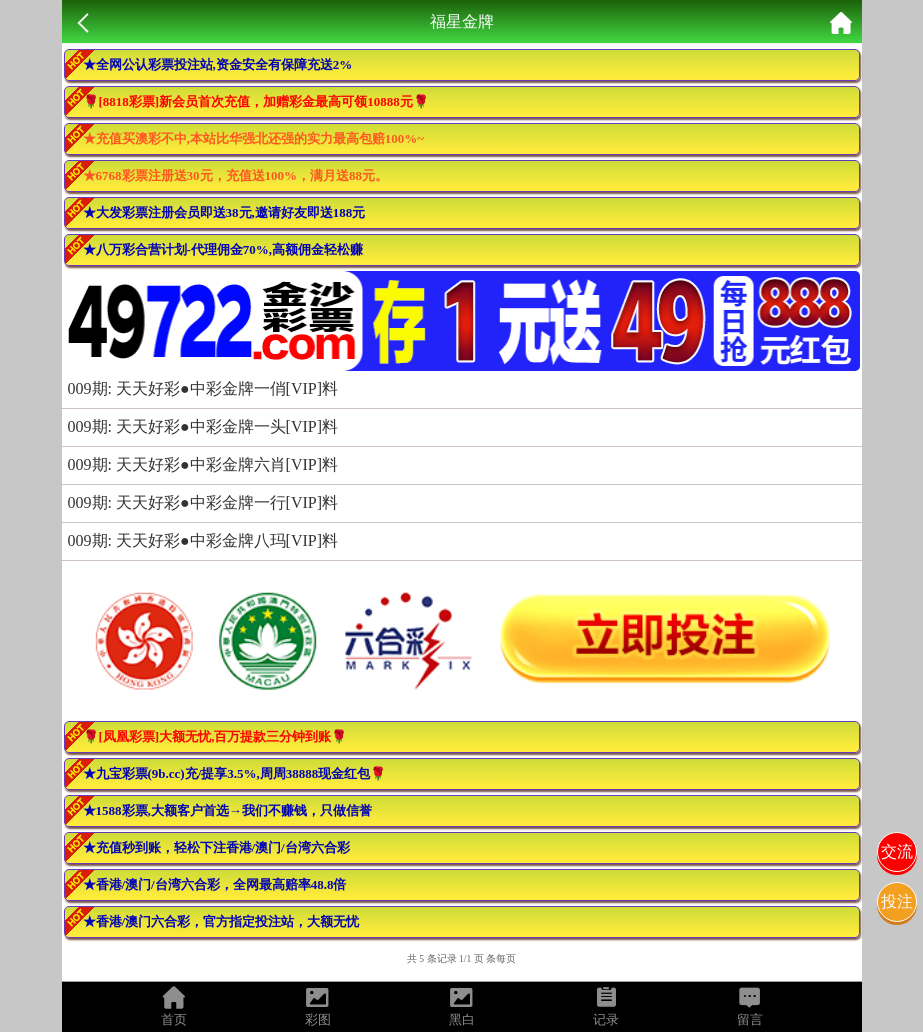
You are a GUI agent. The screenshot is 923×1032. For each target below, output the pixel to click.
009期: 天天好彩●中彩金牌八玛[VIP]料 (203, 540)
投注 (897, 901)
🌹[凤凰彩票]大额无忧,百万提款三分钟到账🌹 (215, 736)
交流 (897, 851)
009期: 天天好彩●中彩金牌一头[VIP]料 (203, 426)
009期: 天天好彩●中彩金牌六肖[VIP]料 (203, 464)
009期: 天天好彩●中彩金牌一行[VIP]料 (203, 502)
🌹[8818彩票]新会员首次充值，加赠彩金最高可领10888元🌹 (256, 101)
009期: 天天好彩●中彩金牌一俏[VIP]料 (203, 388)
